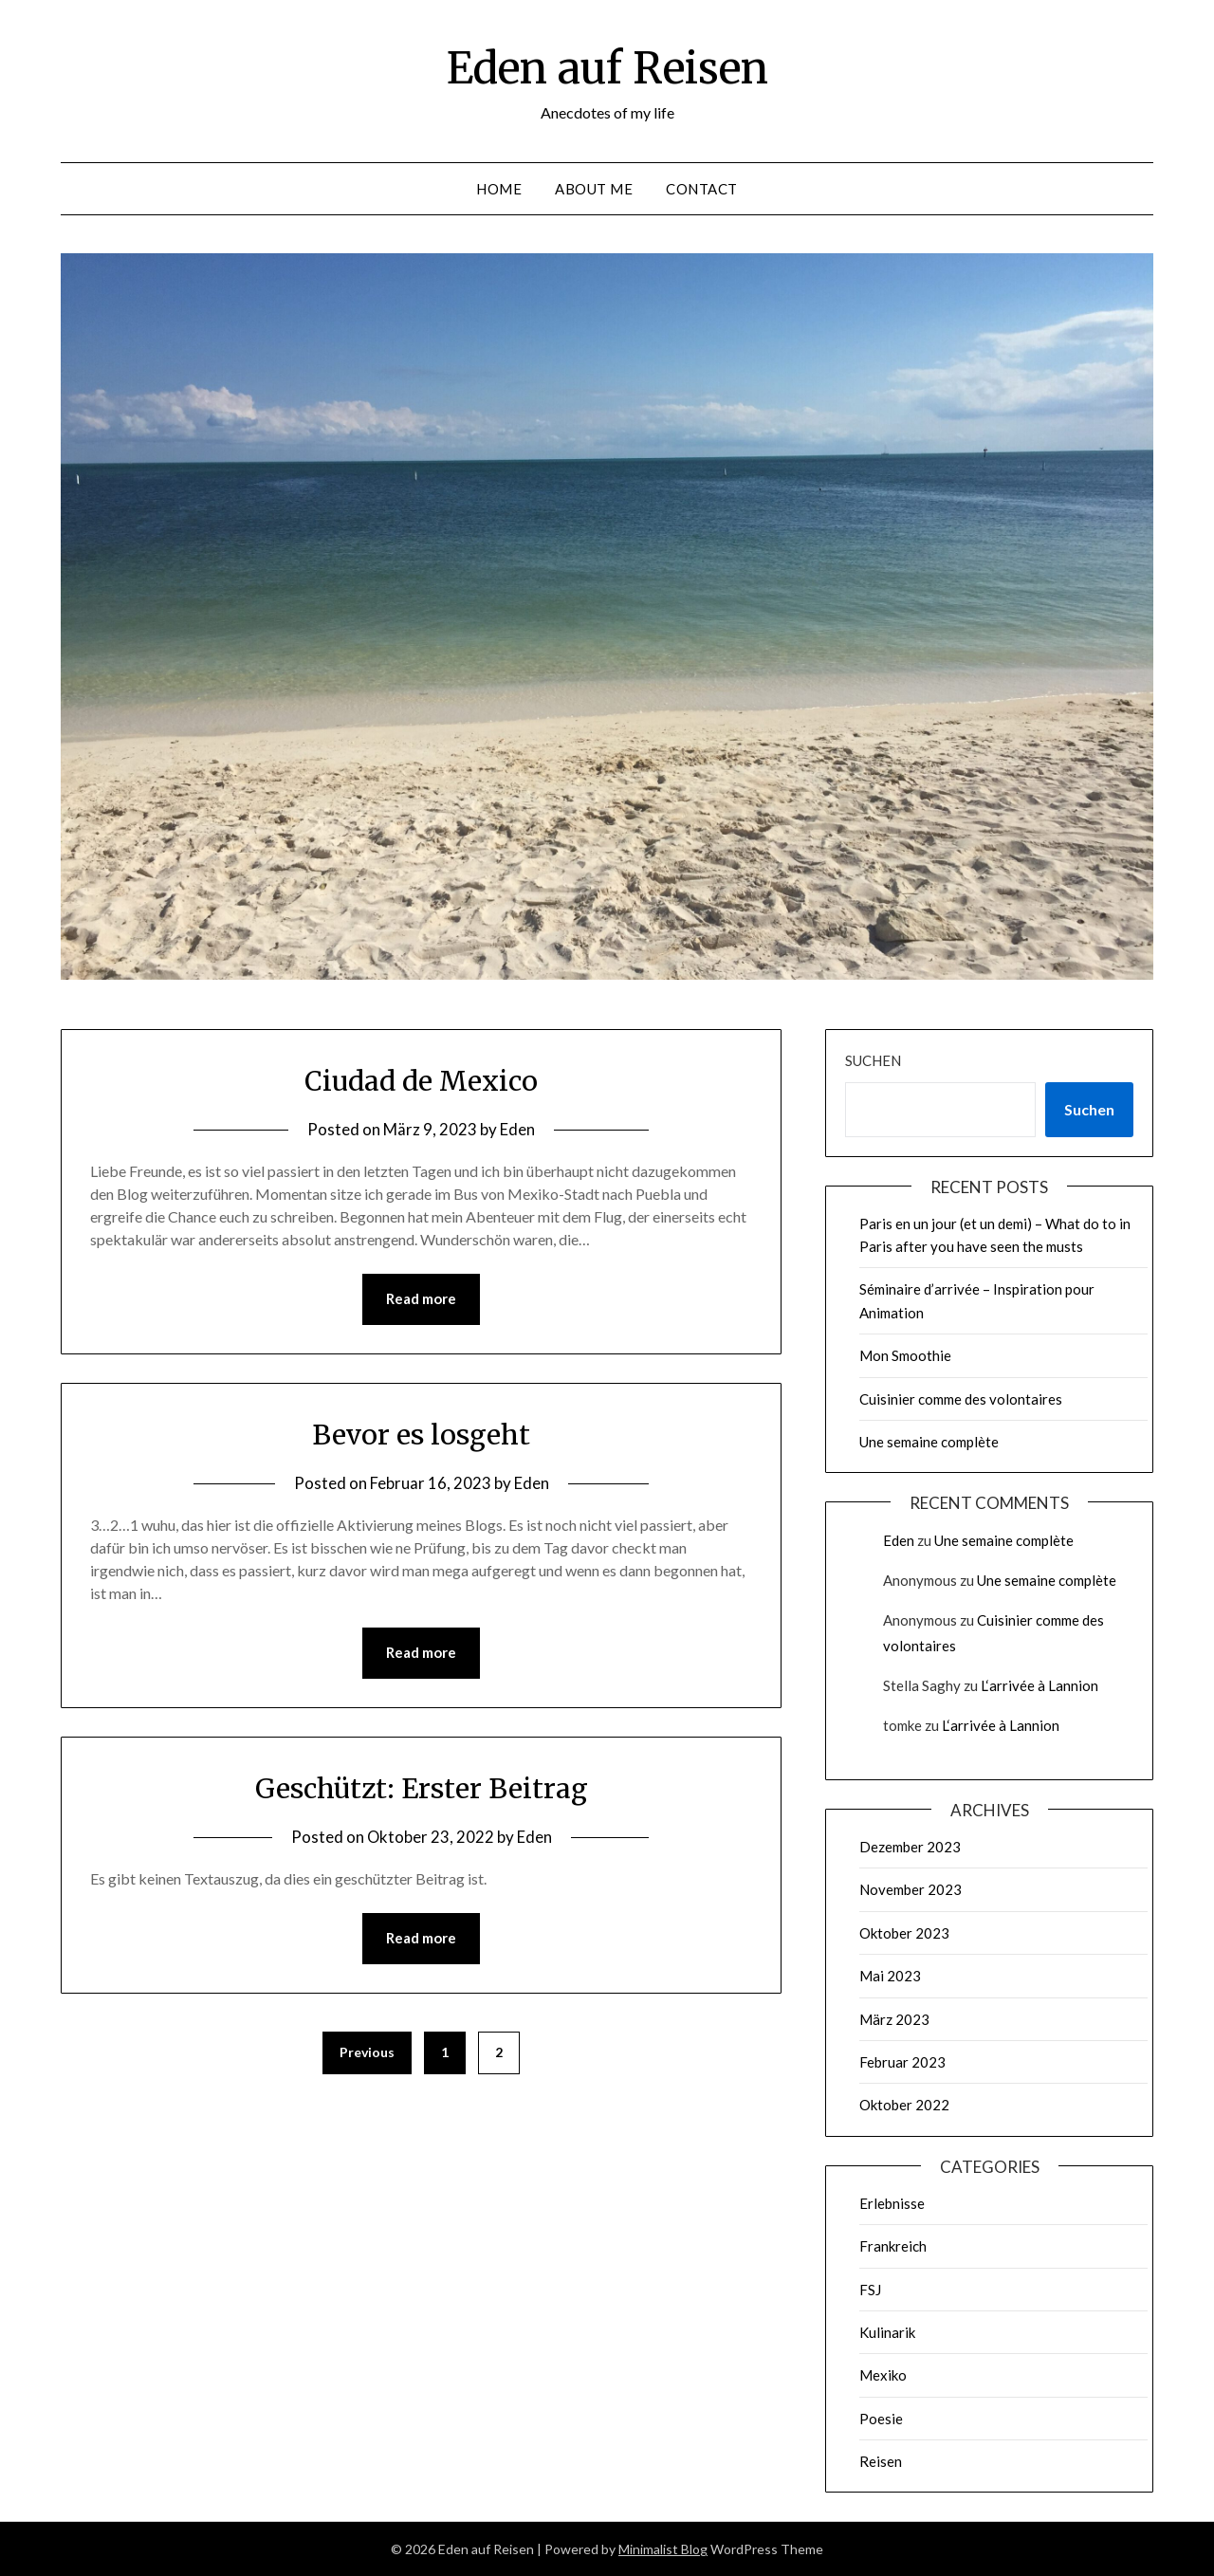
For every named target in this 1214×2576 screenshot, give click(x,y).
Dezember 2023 (910, 1846)
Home (499, 188)
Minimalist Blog (663, 2549)
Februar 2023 (902, 2061)
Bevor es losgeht (421, 1434)
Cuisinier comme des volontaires (960, 1399)
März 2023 (894, 2019)
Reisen (880, 2461)
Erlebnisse (892, 2203)
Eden (517, 1129)
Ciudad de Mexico (421, 1080)
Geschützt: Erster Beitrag (421, 1789)
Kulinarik (887, 2332)
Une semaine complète (929, 1441)
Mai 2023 (890, 1975)
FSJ (870, 2289)
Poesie (881, 2418)
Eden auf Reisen (607, 67)
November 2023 (910, 1889)
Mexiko (883, 2374)
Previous (367, 2054)
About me (594, 188)
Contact (702, 188)
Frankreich (893, 2245)
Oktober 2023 (904, 1932)
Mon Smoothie (905, 1355)
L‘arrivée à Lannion (1039, 1685)
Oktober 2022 (904, 2104)
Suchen (873, 1060)
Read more (421, 1299)
